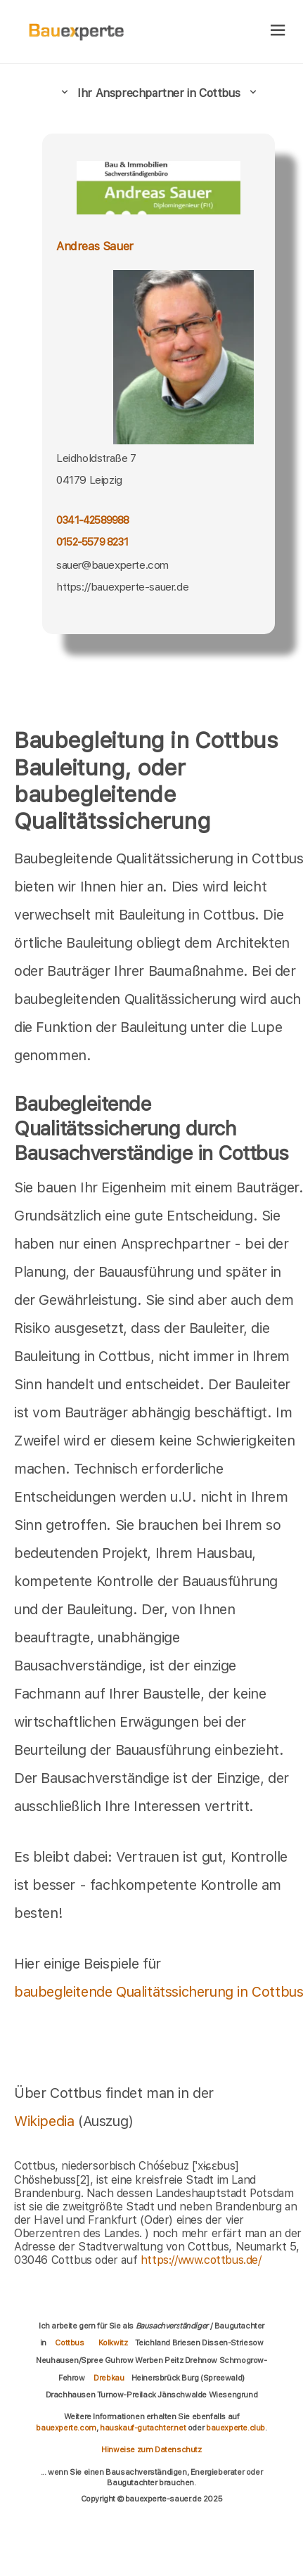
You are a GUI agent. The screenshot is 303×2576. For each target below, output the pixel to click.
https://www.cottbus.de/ (201, 2260)
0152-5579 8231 (92, 542)
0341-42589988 (92, 520)
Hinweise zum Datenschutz (151, 2449)
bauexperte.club (235, 2428)
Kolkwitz (113, 2343)
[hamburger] (278, 31)
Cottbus (69, 2343)
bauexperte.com (66, 2428)
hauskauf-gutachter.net (143, 2428)
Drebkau (109, 2378)
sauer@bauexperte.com (112, 565)
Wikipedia (46, 2121)
